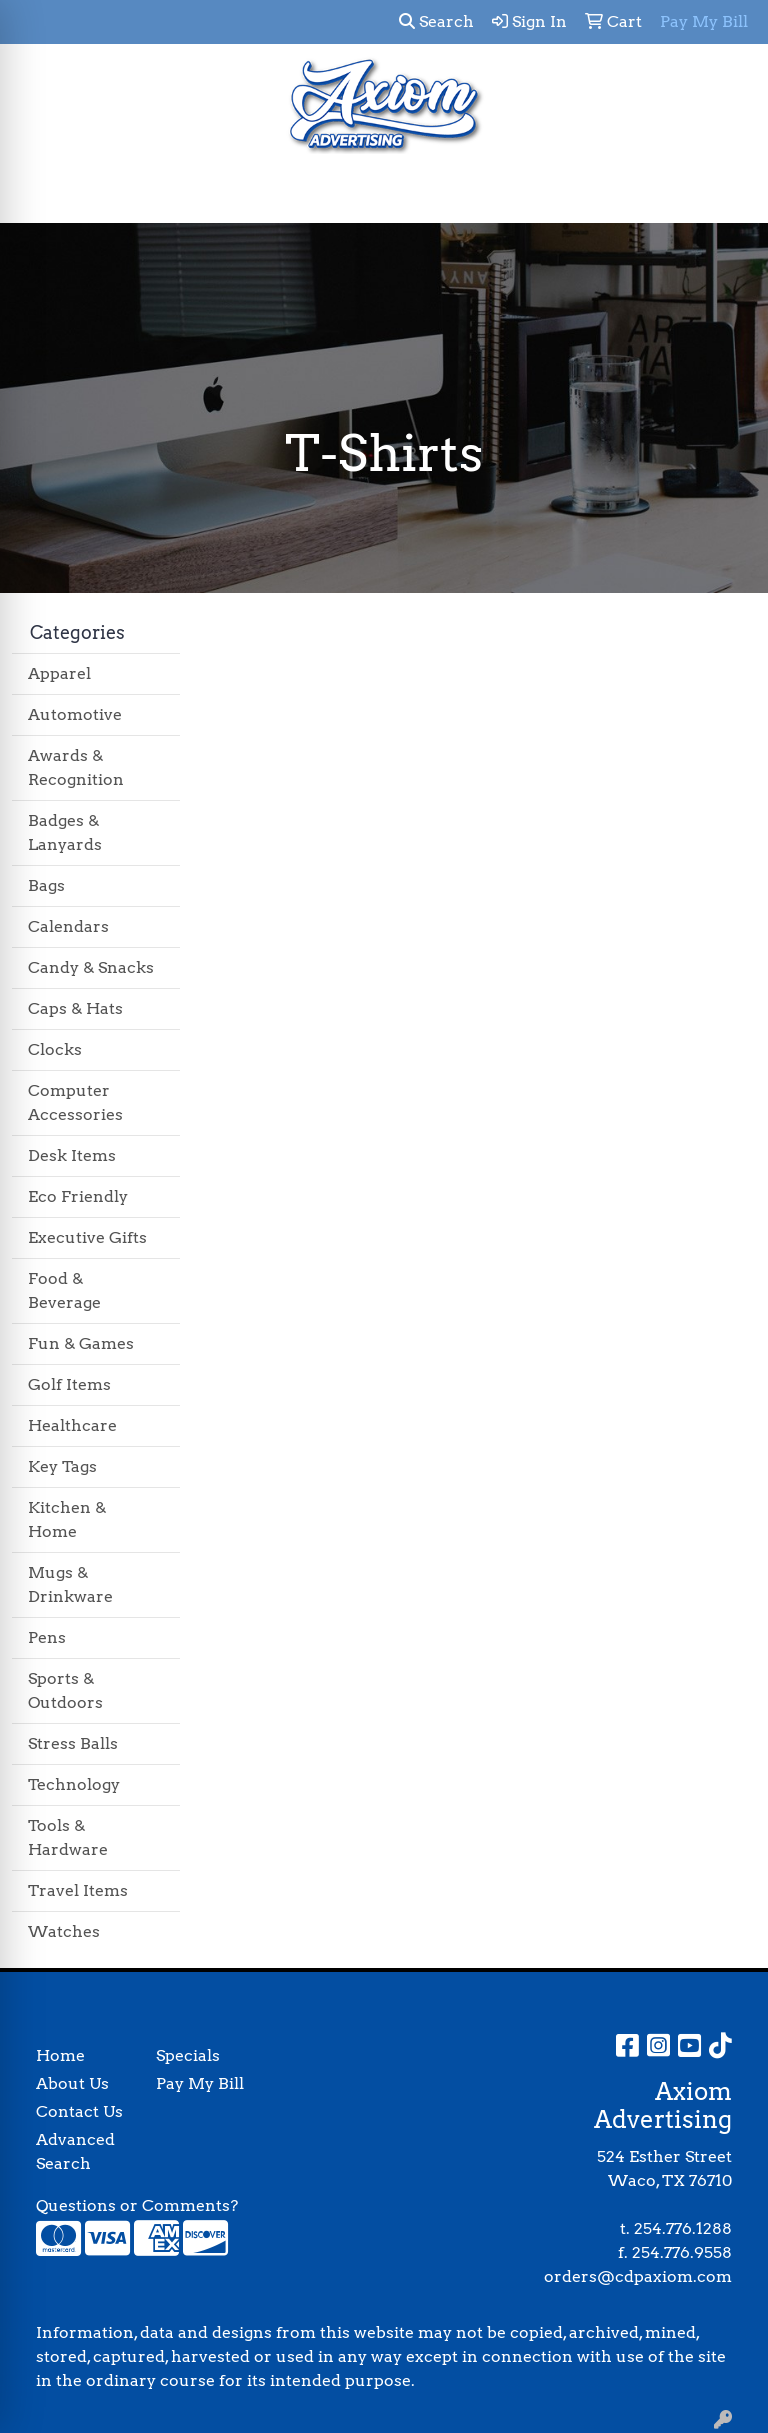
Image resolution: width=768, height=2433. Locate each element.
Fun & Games (81, 1343)
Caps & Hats (75, 1008)
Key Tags (62, 1466)
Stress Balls (73, 1743)
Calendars (68, 926)
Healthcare (72, 1425)
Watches (64, 1931)
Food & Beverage (64, 1290)
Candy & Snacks (91, 967)
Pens (47, 1637)
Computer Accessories (75, 1102)
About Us (72, 2083)
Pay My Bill (200, 2083)
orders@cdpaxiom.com (638, 2276)
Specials (188, 2055)
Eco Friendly (78, 1196)
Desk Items (72, 1155)
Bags (46, 885)
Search (436, 21)
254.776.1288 (683, 2228)
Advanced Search (75, 2151)
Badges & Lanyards (65, 832)
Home (60, 2055)
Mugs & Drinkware (70, 1584)
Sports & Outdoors (65, 1690)
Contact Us (79, 2111)
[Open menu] (728, 194)
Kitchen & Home (67, 1519)
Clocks (55, 1049)
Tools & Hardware (68, 1837)
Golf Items (69, 1384)
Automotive (75, 714)
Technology (74, 1784)
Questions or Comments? (137, 2205)
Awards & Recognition (76, 767)
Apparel (59, 673)
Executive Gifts (87, 1237)
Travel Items (78, 1890)
